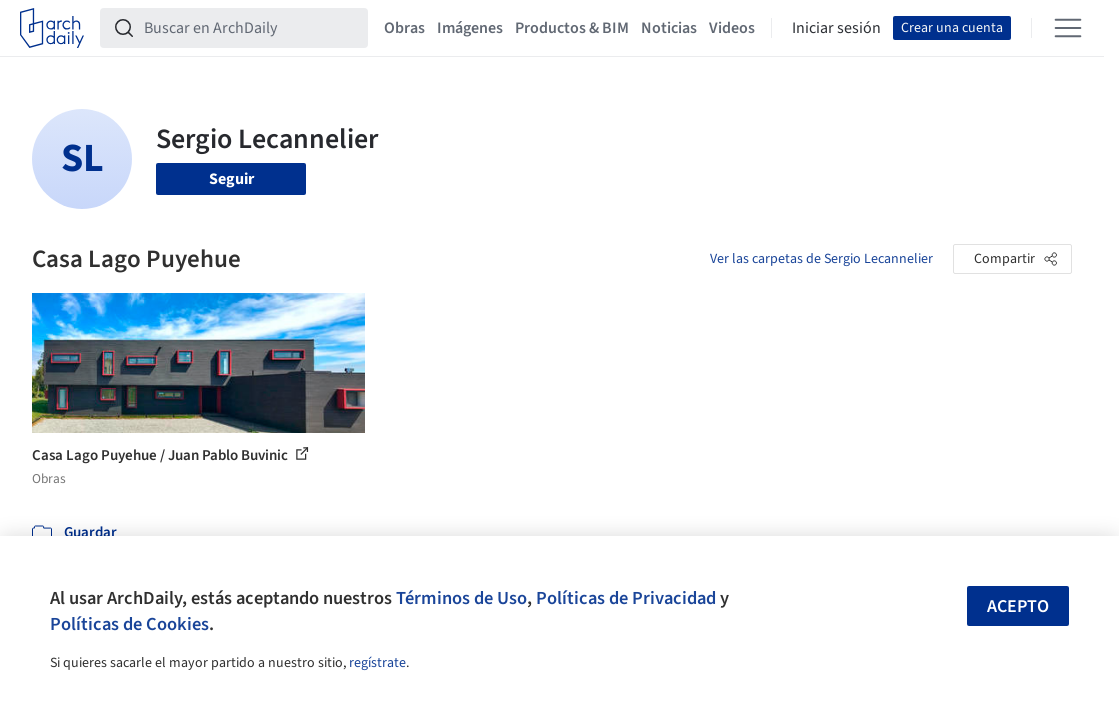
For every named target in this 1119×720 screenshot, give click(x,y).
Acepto (1018, 606)
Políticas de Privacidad (626, 598)
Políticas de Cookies (129, 624)
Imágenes (470, 28)
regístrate (377, 663)
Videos (732, 28)
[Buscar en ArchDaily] (250, 28)
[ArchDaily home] (52, 28)
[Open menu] (1068, 28)
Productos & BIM (572, 28)
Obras (404, 28)
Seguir (231, 179)
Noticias (669, 28)
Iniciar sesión (836, 28)
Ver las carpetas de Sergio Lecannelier (821, 259)
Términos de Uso (461, 598)
